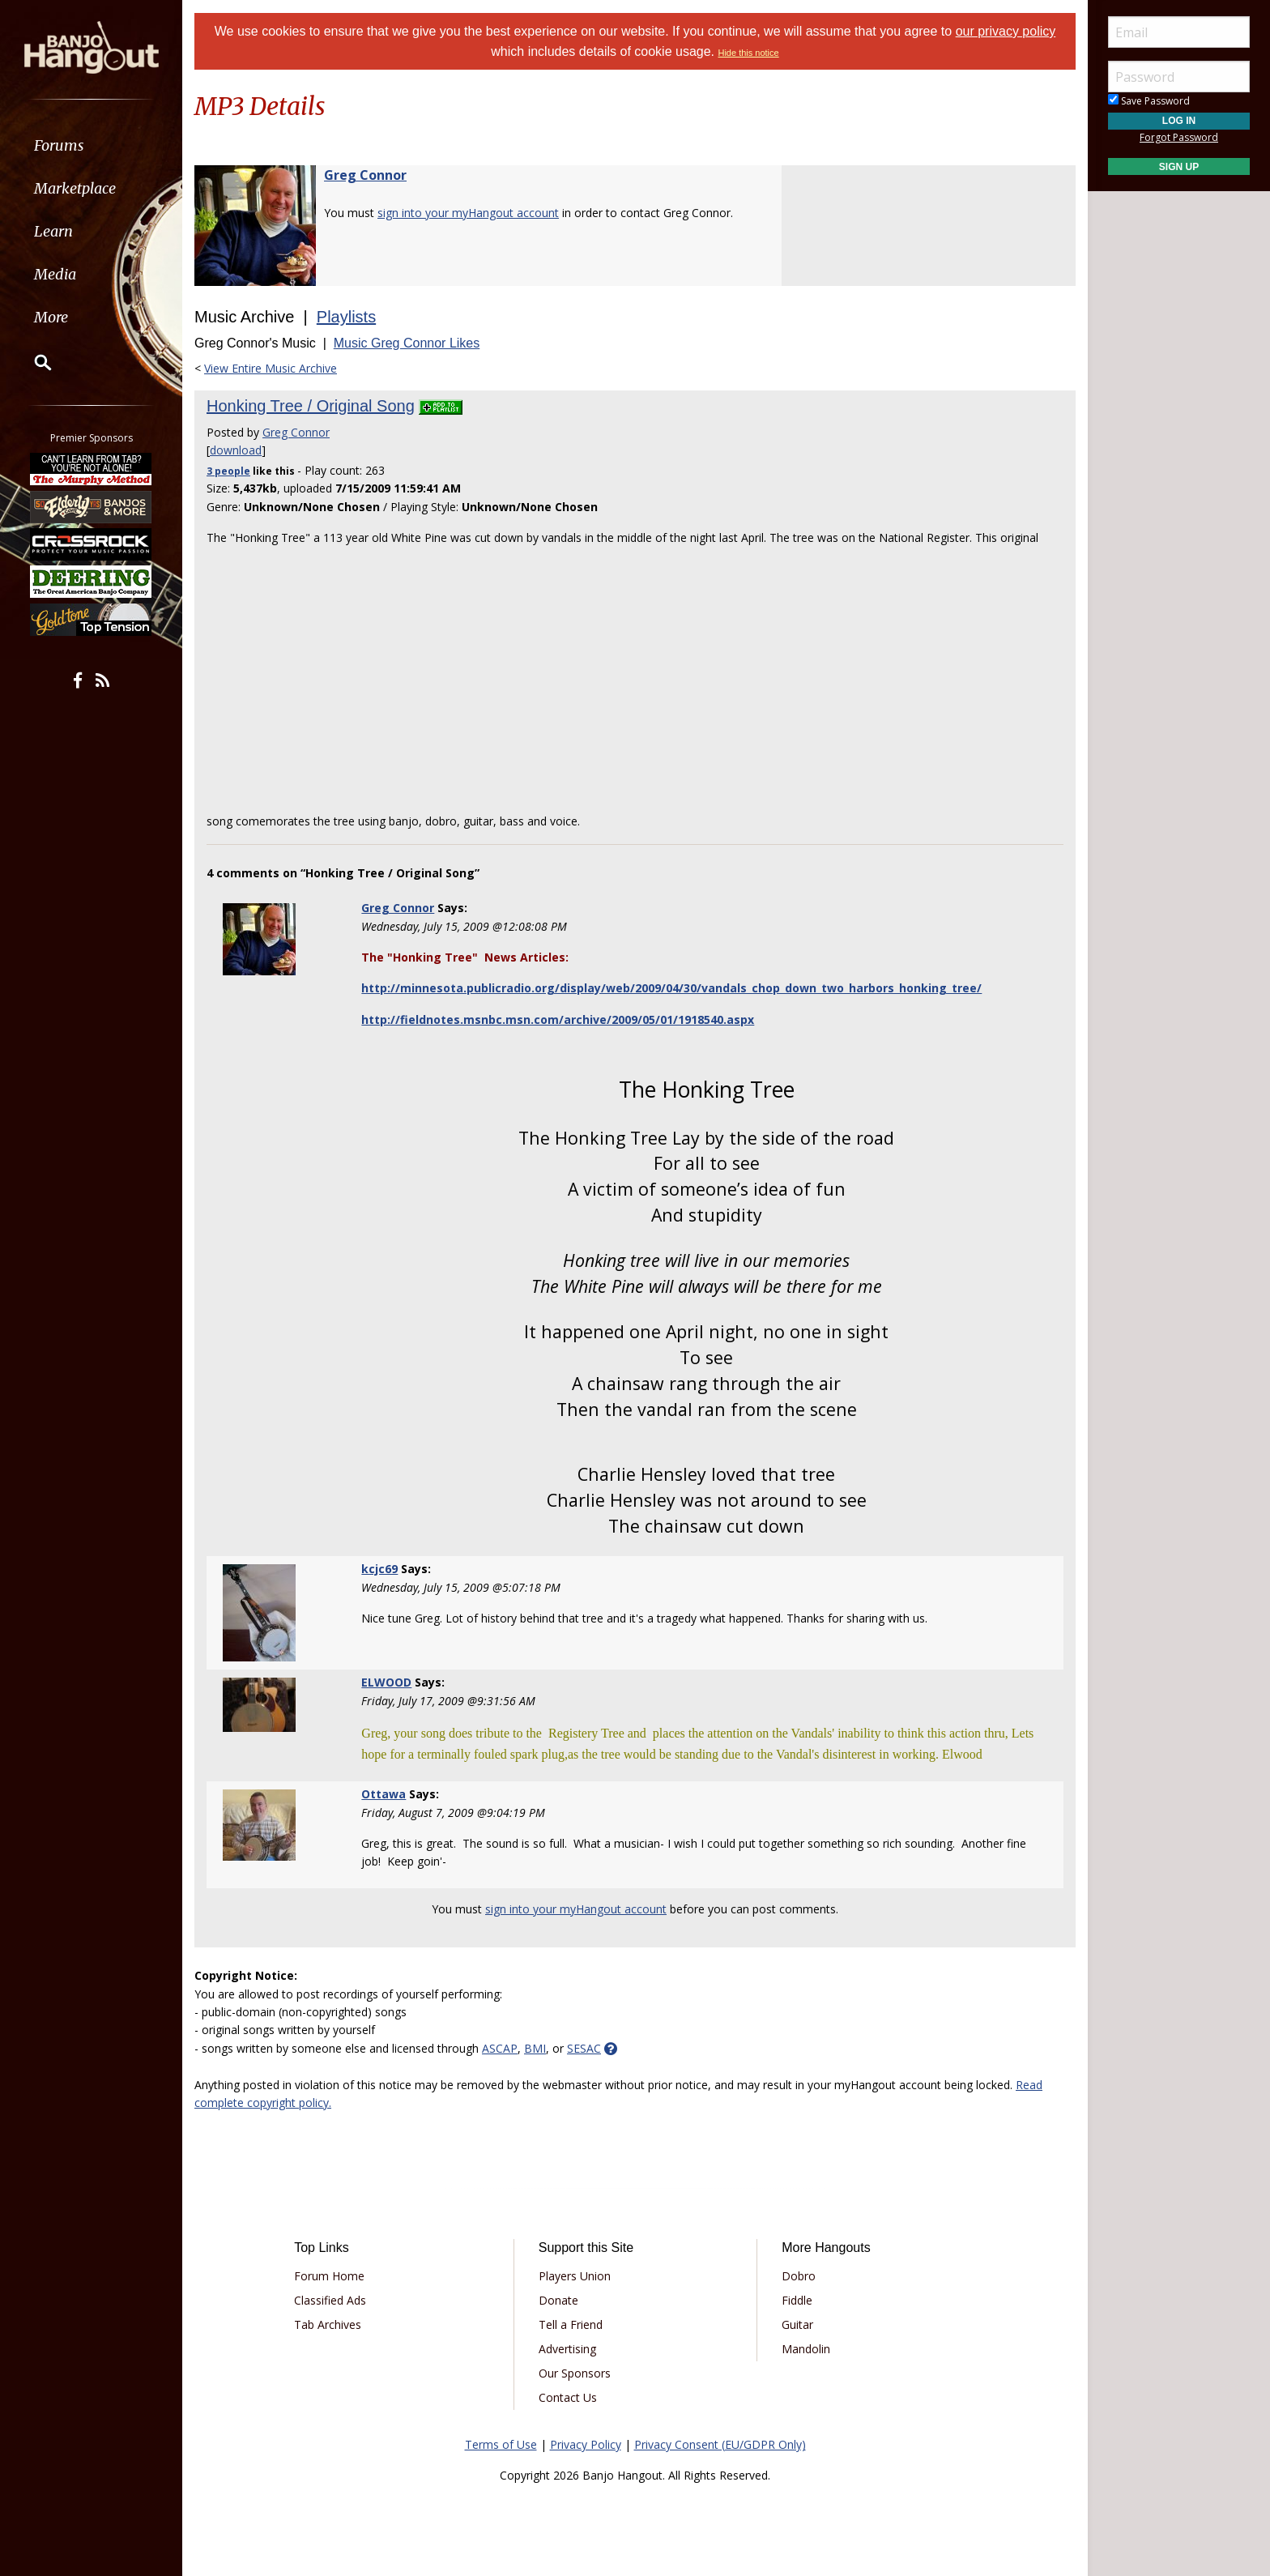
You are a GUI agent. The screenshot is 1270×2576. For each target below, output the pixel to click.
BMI (535, 2048)
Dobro (799, 2276)
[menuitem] (91, 145)
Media (55, 274)
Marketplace (75, 188)
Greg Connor (365, 175)
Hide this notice (748, 53)
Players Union (575, 2276)
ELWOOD (386, 1682)
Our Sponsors (575, 2373)
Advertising (567, 2348)
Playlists (346, 317)
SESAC (584, 2048)
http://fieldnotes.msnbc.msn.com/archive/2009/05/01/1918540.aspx (557, 1019)
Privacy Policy (585, 2444)
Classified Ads (330, 2300)
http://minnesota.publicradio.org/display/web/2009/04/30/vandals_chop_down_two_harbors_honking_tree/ (671, 988)
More (51, 317)
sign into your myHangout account (468, 212)
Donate (558, 2300)
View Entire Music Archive (270, 368)
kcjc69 (379, 1568)
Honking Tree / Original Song (311, 406)
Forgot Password (1179, 137)
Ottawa (383, 1794)
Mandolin (806, 2348)
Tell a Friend (571, 2324)
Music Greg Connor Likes (407, 343)
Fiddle (797, 2300)
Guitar (797, 2324)
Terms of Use (501, 2444)
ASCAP (500, 2048)
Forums (59, 145)
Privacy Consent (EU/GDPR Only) (720, 2444)
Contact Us (568, 2397)
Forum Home (329, 2276)
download (236, 450)
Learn (53, 231)
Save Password (1149, 101)
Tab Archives (327, 2324)
